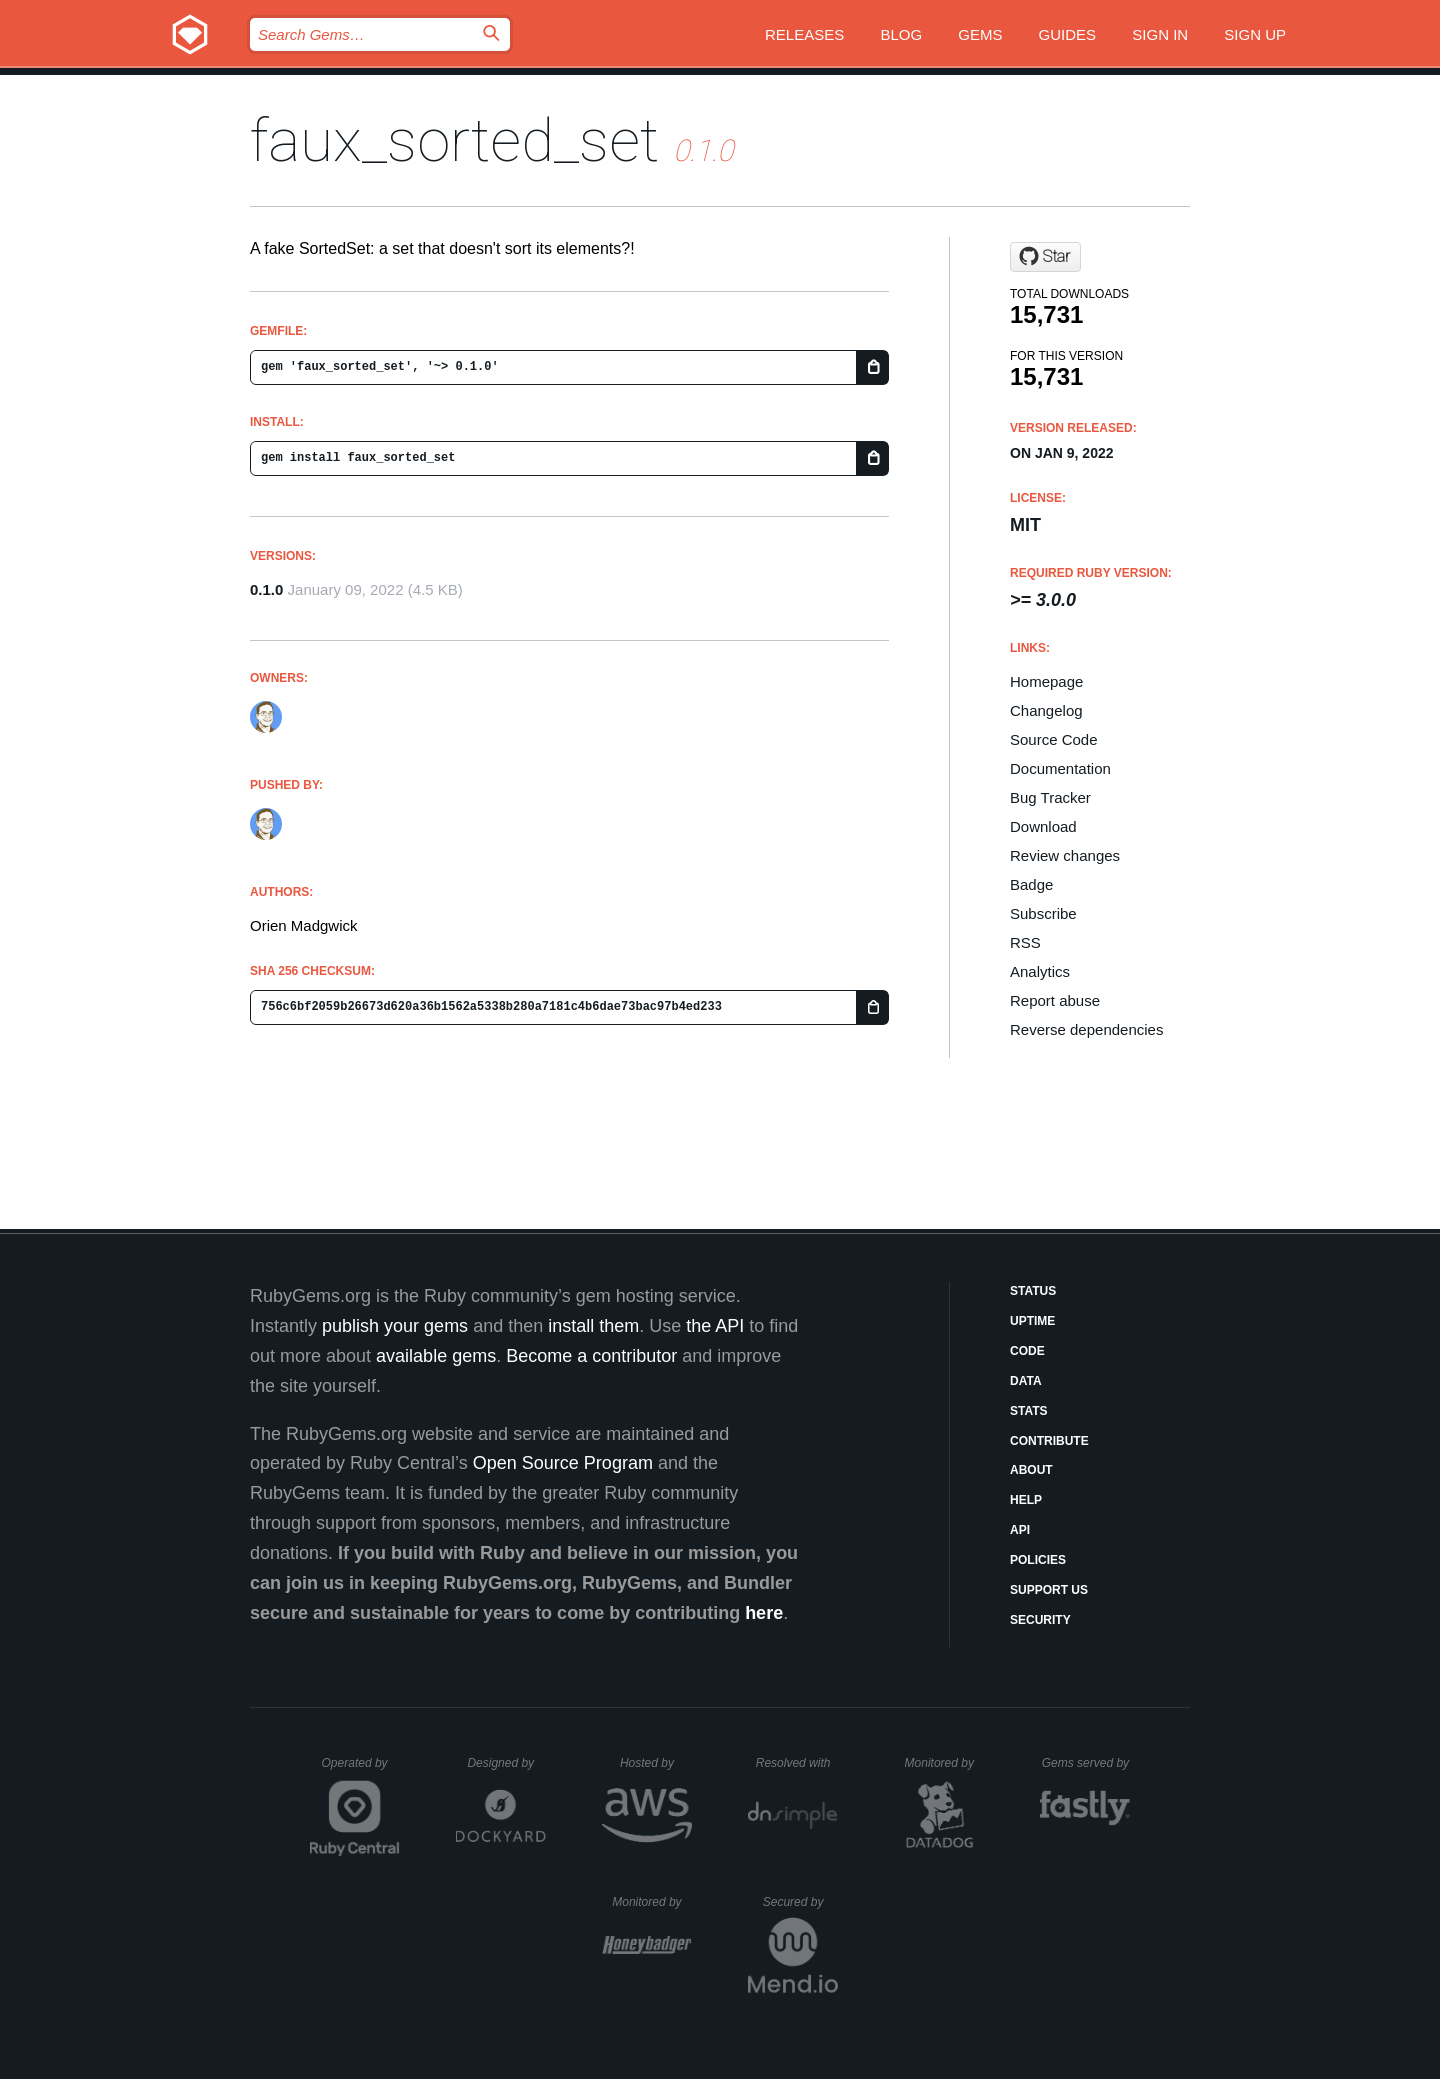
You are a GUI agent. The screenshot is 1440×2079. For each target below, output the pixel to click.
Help (1026, 1500)
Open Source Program (563, 1463)
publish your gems (395, 1326)
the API (715, 1326)
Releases (804, 34)
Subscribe (1043, 913)
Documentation (1060, 768)
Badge (1031, 884)
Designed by (506, 1763)
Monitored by (945, 1763)
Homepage (1046, 681)
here (764, 1613)
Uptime (1032, 1321)
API (1020, 1530)
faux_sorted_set (454, 140)
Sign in (1160, 34)
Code (1027, 1351)
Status (1033, 1291)
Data (1026, 1381)
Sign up (1255, 34)
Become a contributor (591, 1356)
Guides (1068, 34)
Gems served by (1086, 1763)
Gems (980, 34)
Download (1043, 826)
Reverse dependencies (1086, 1029)
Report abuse (1055, 1000)
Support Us (1049, 1590)
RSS (1025, 942)
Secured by (800, 1902)
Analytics (1040, 971)
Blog (901, 34)
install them (593, 1326)
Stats (1029, 1411)
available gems (436, 1356)
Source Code (1054, 739)
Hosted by (656, 1763)
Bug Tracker (1050, 797)
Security (1040, 1620)
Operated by (361, 1770)
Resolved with (797, 1763)
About (1031, 1470)
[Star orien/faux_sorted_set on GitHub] (1045, 257)
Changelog (1046, 710)
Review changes (1065, 855)
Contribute (1049, 1441)
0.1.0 (266, 589)
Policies (1038, 1560)
